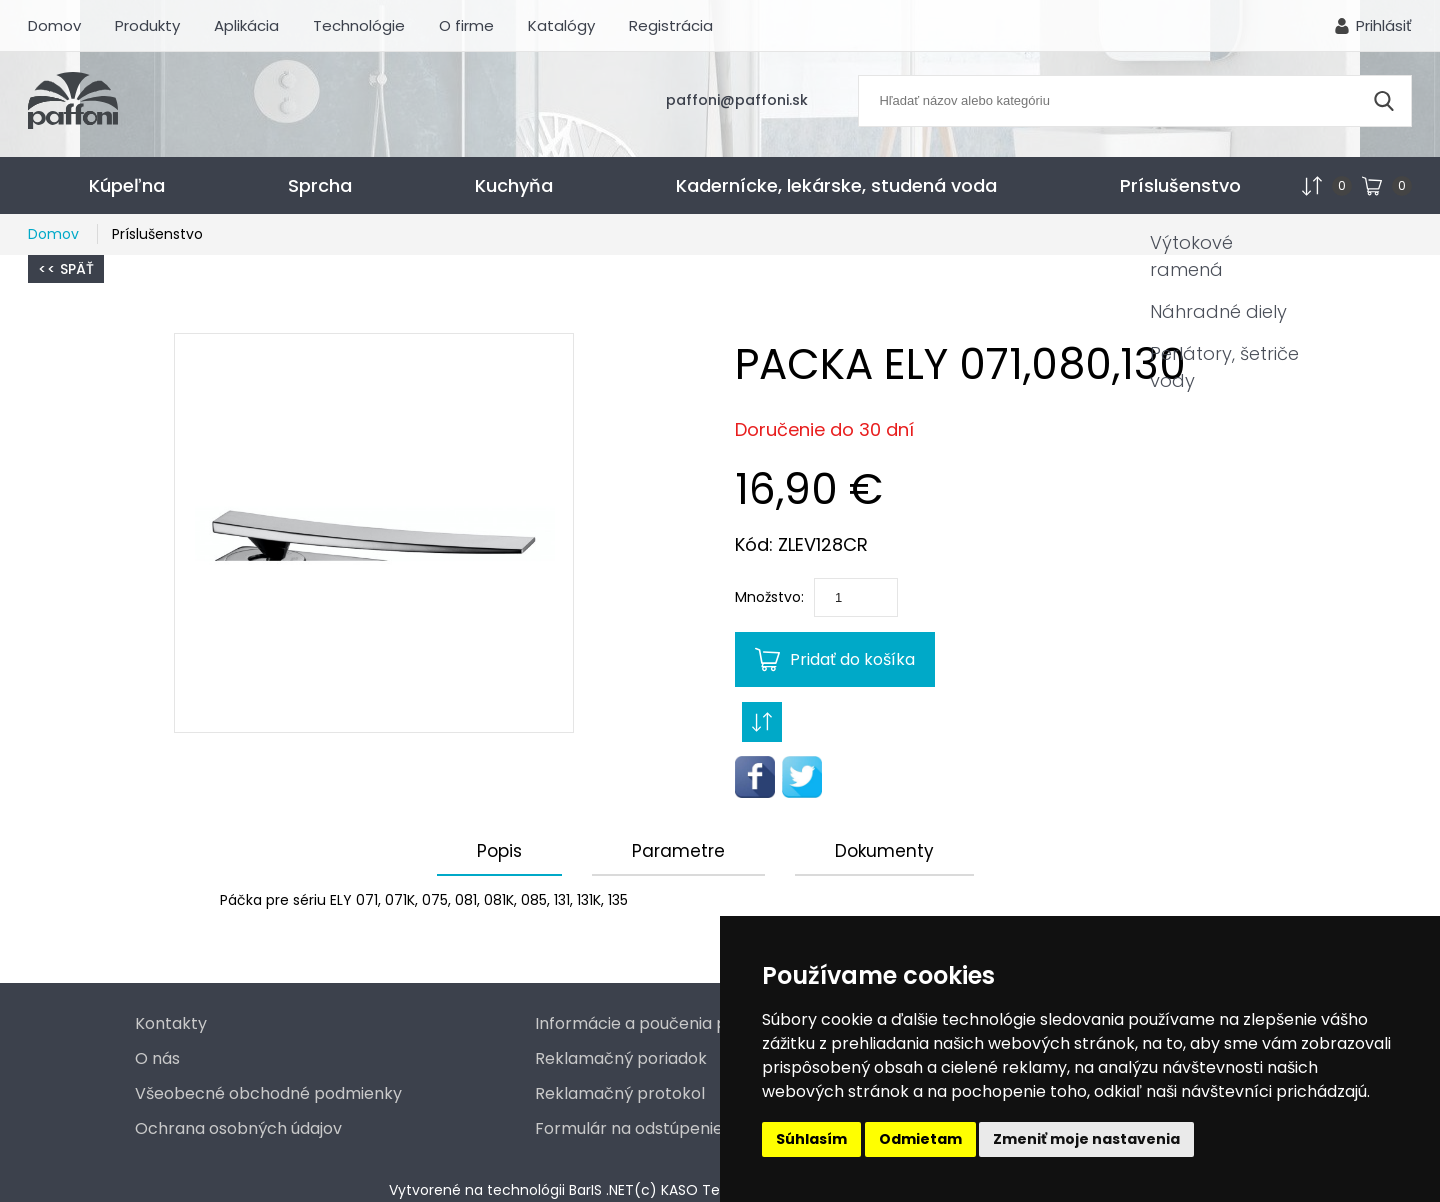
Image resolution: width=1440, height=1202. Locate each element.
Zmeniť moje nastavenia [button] (1086, 1139)
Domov (54, 25)
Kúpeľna (127, 185)
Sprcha (320, 185)
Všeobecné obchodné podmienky (268, 1093)
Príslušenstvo (1180, 185)
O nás (157, 1058)
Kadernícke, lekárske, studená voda (836, 185)
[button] (374, 533)
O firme (466, 25)
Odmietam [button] (920, 1139)
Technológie (359, 25)
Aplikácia (246, 25)
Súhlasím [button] (811, 1139)
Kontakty (171, 1023)
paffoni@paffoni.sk (737, 100)
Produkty (147, 25)
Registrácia (671, 25)
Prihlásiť (1384, 25)
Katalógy (561, 25)
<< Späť (66, 269)
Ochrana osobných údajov (238, 1128)
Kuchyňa (514, 185)
